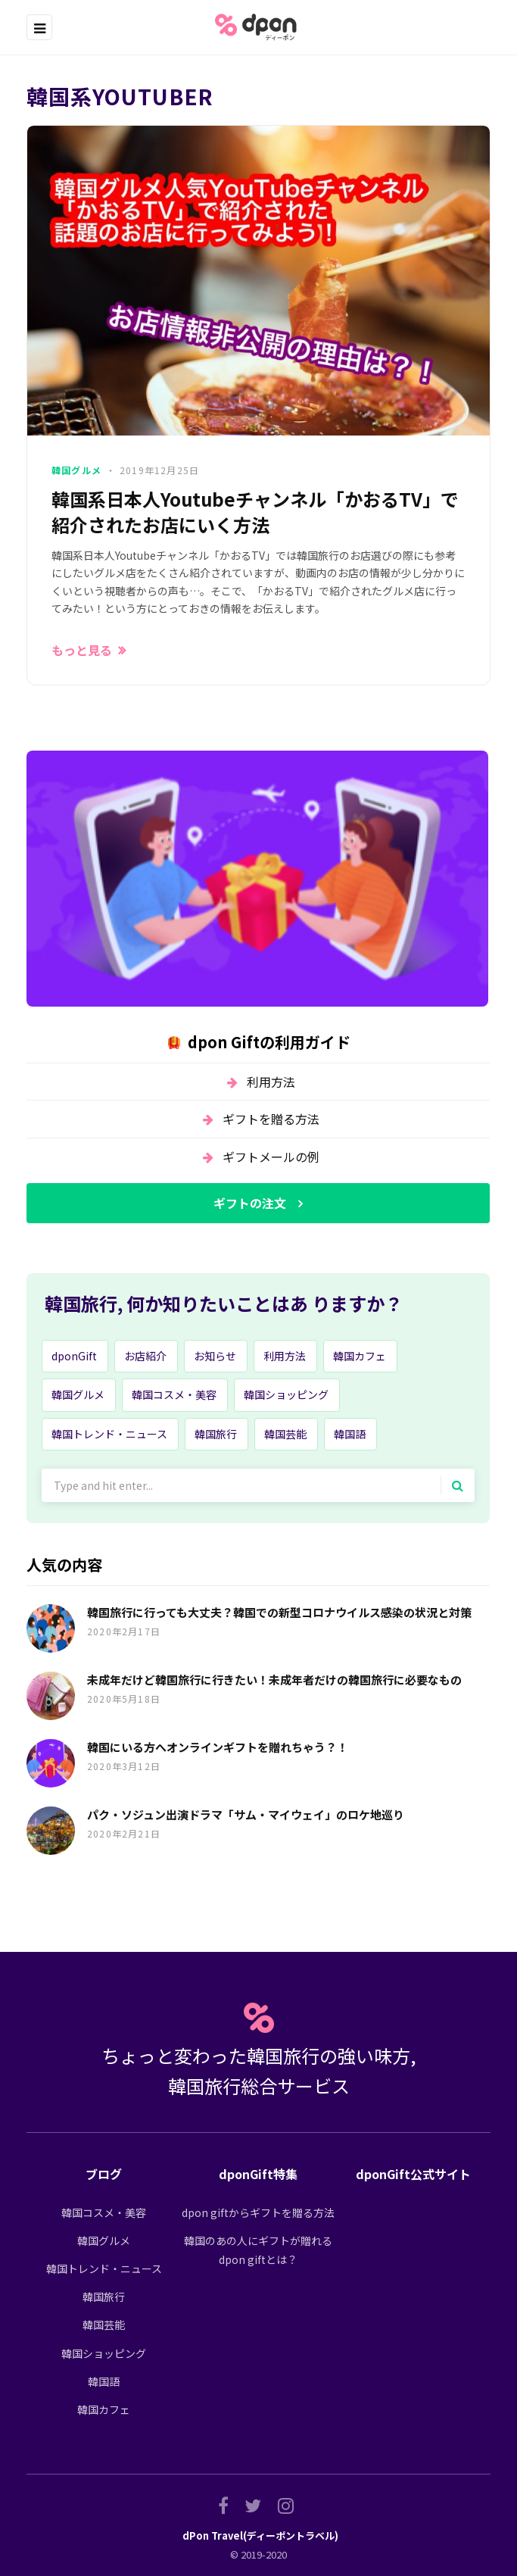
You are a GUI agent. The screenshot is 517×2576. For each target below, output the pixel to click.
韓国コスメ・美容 (174, 1394)
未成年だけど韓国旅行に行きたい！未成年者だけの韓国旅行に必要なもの (274, 1680)
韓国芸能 (285, 1433)
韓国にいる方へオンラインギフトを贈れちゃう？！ (217, 1747)
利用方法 (271, 1082)
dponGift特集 (258, 2174)
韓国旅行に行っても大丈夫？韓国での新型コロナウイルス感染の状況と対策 (279, 1612)
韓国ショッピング (286, 1394)
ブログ (104, 2174)
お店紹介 (145, 1355)
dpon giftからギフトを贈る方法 (258, 2212)
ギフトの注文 (249, 1203)
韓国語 (350, 1433)
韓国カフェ (359, 1355)
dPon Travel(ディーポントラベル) (260, 2535)
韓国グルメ (76, 470)
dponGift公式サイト (413, 2174)
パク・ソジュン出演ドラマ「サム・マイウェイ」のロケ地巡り (245, 1814)
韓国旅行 (216, 1433)
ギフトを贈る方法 (271, 1119)
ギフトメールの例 (271, 1156)
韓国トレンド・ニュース (109, 1433)
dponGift (74, 1355)
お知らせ (215, 1355)
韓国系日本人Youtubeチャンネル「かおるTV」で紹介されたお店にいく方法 (255, 511)
